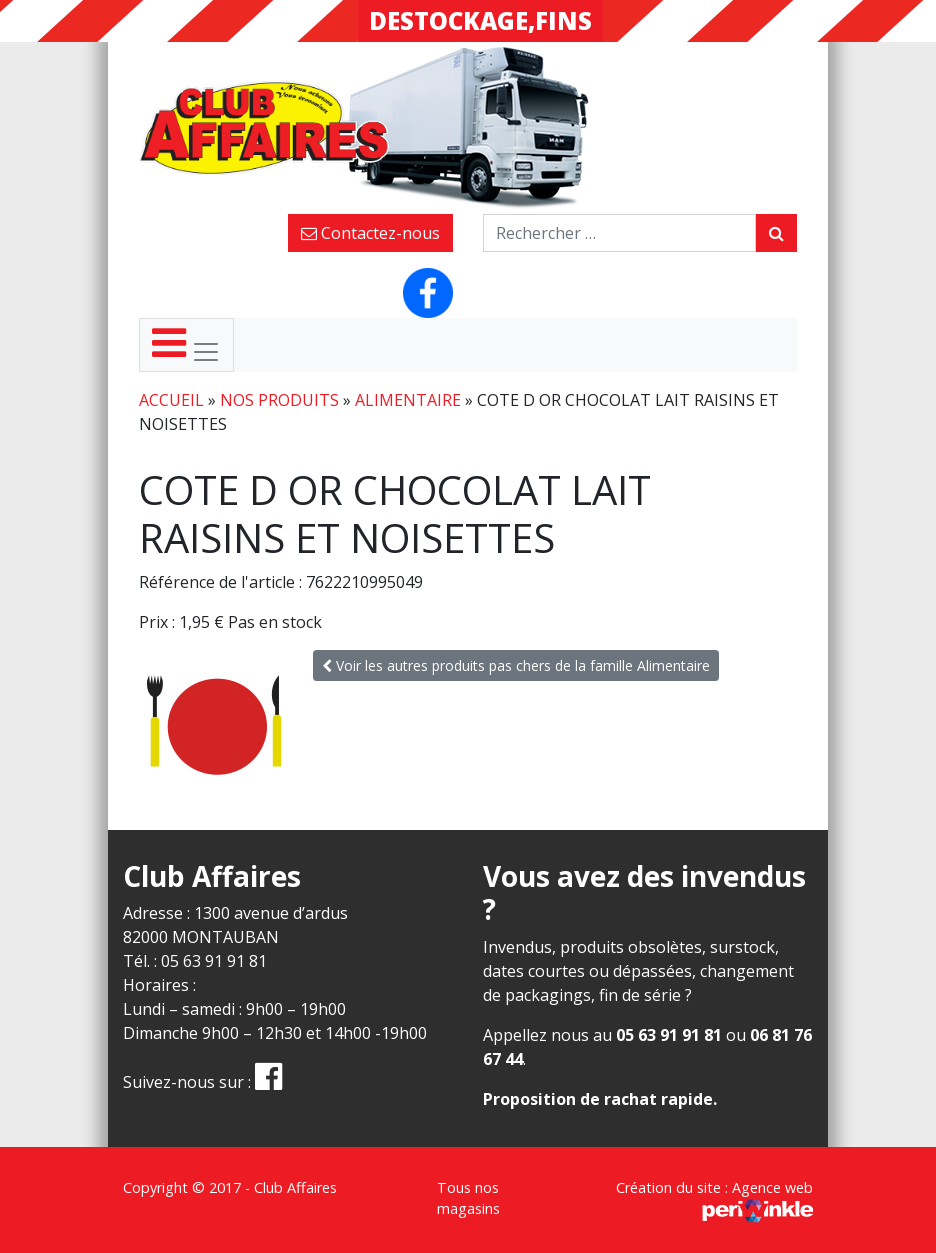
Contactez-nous (370, 233)
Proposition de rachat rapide (598, 1099)
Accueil (171, 400)
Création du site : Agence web (714, 1198)
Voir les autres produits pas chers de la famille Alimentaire (516, 665)
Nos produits (279, 400)
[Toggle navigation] (186, 345)
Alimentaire (408, 400)
